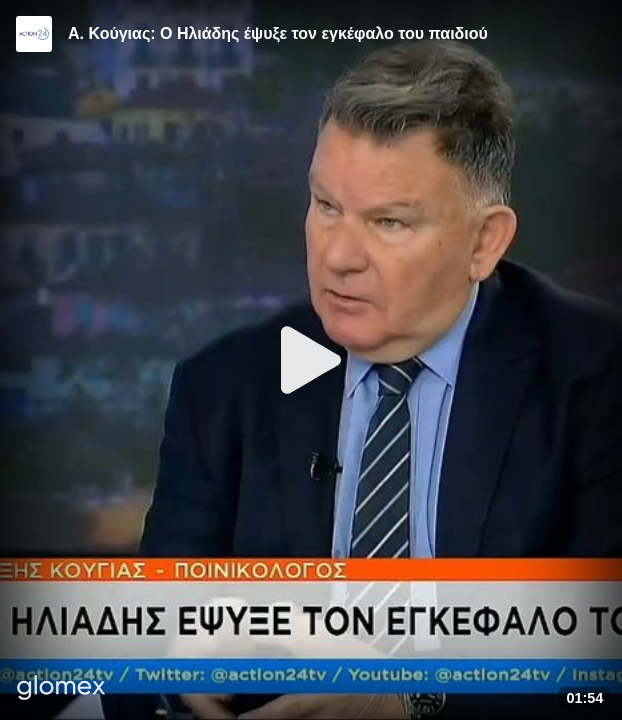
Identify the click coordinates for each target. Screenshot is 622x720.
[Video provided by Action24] (34, 34)
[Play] (311, 360)
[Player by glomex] (61, 689)
